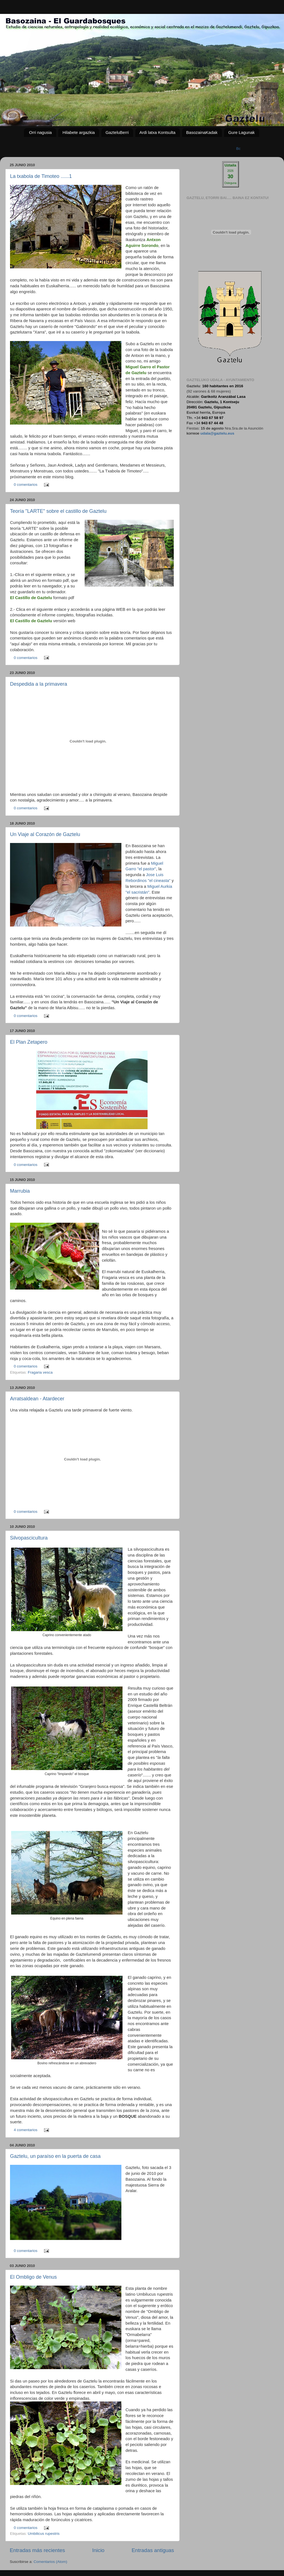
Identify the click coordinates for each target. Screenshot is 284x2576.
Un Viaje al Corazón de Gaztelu (45, 834)
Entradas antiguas (153, 2550)
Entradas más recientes (37, 2550)
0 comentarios (26, 484)
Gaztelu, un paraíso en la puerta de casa (55, 2156)
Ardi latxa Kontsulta (157, 132)
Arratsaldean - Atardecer (37, 1398)
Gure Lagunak (241, 132)
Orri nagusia (40, 132)
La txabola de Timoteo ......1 (41, 176)
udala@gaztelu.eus (217, 433)
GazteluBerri (117, 132)
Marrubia (20, 1191)
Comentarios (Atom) (50, 2562)
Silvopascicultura (29, 1538)
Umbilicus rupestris (44, 2533)
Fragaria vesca (40, 1372)
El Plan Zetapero (28, 1042)
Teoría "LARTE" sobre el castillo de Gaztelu (58, 511)
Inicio (98, 2550)
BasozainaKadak (202, 132)
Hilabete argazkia (78, 132)
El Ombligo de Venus (33, 2277)
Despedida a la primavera (38, 684)
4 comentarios (26, 2130)
